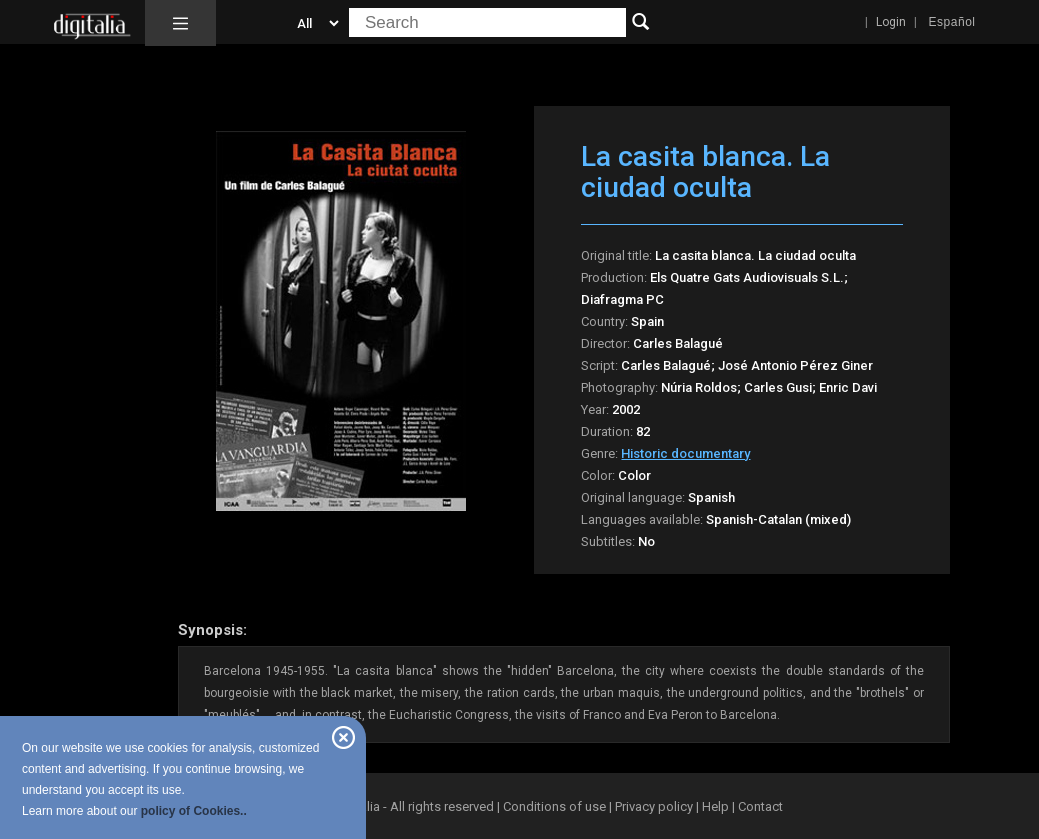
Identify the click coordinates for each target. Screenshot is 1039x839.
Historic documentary (685, 453)
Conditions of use (556, 806)
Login (891, 22)
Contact (760, 806)
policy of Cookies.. (194, 811)
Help (715, 806)
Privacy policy (654, 806)
